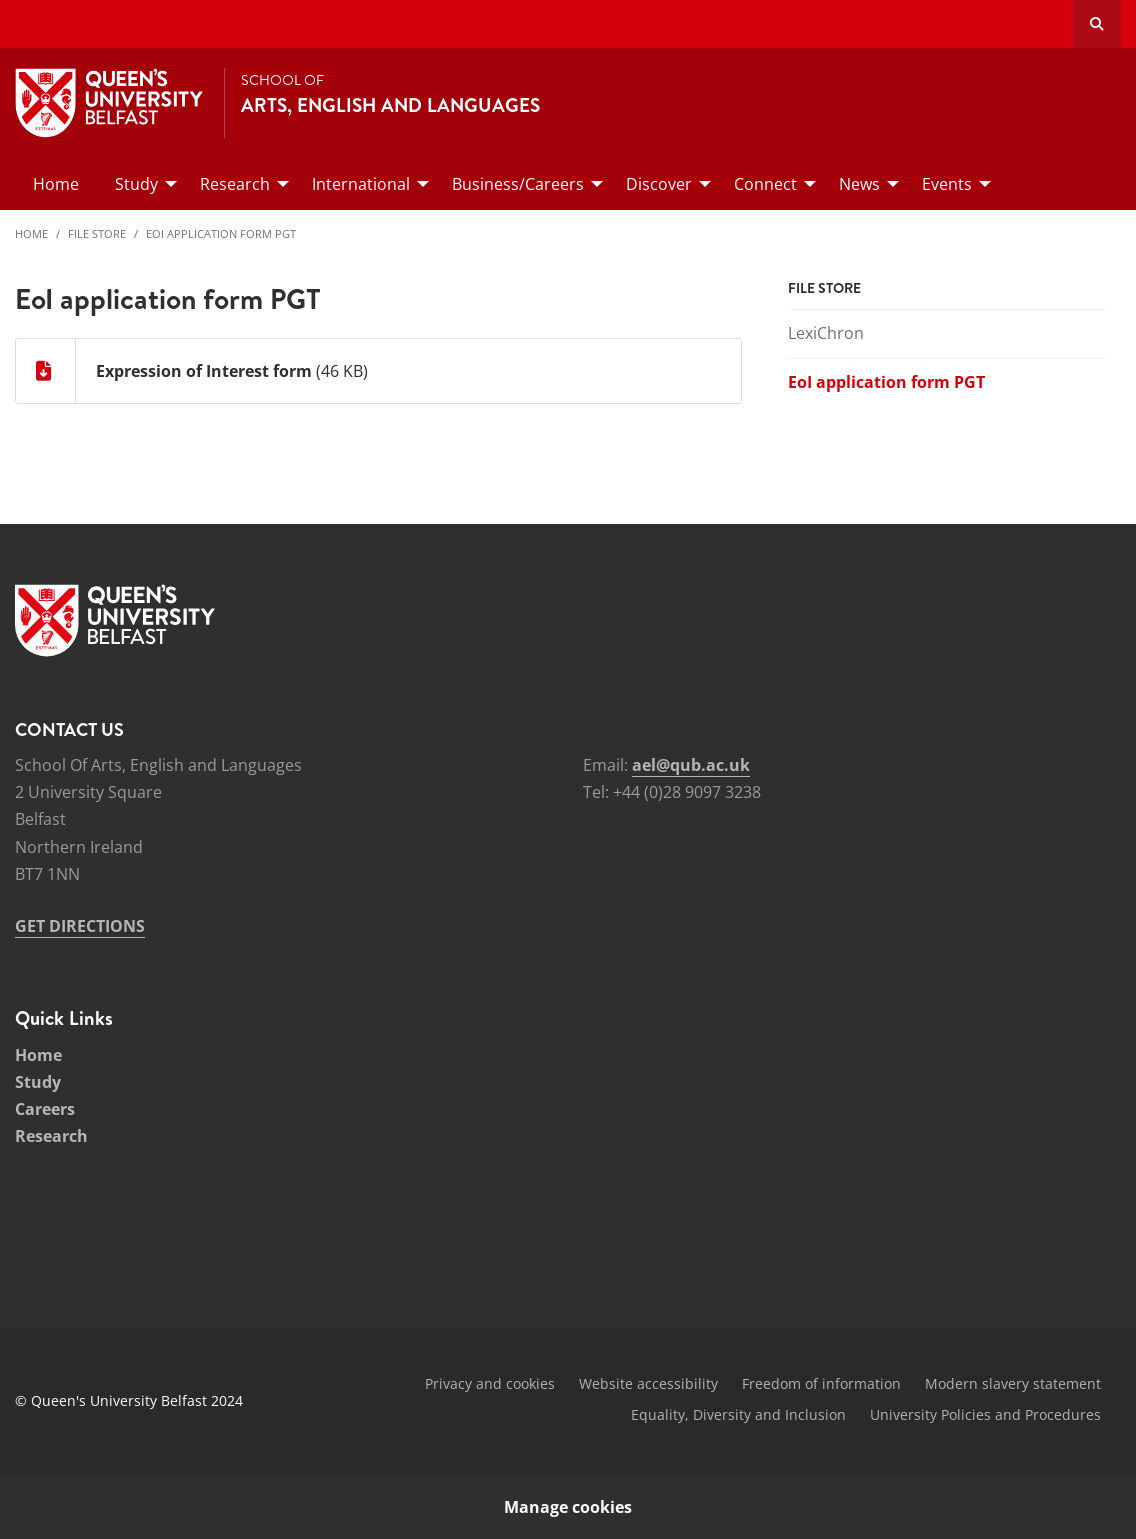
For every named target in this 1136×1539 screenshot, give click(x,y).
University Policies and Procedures (985, 1414)
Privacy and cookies (490, 1383)
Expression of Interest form (204, 371)
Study (38, 1082)
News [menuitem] (859, 184)
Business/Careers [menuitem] (518, 184)
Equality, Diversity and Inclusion (738, 1414)
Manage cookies (568, 1507)
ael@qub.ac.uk (691, 765)
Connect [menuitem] (765, 184)
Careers (45, 1109)
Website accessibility (648, 1383)
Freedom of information (821, 1383)
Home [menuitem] (56, 184)
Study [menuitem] (136, 184)
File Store (97, 233)
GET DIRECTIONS (80, 926)
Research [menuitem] (235, 184)
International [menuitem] (361, 184)
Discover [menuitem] (659, 184)
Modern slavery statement (1013, 1383)
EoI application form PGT (221, 233)
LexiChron (826, 333)
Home (31, 233)
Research (51, 1136)
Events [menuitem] (947, 184)
